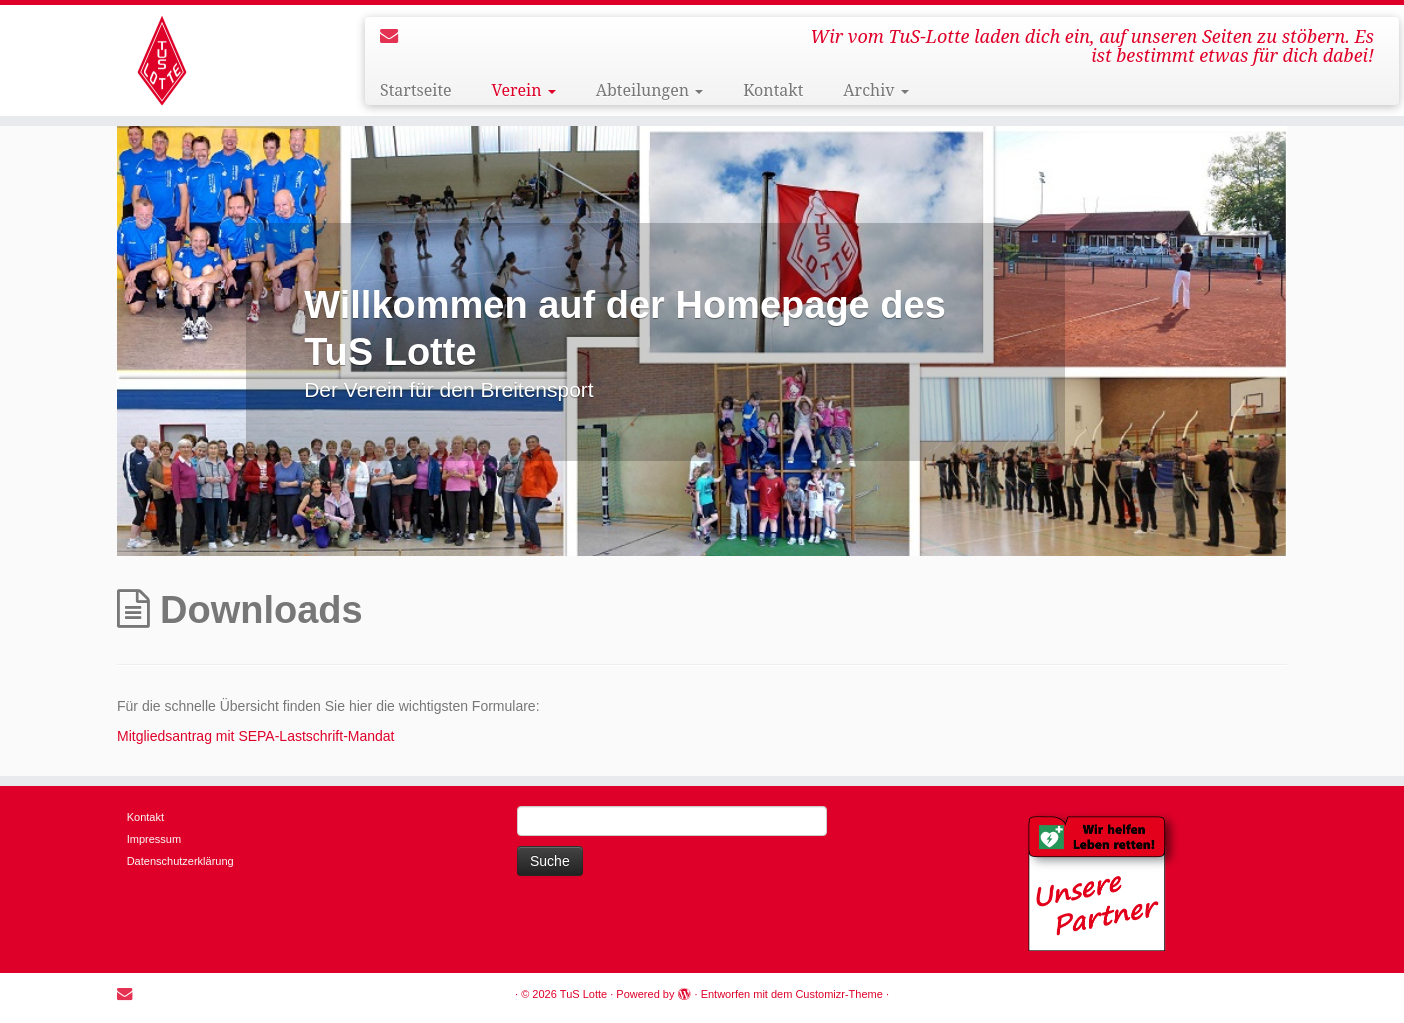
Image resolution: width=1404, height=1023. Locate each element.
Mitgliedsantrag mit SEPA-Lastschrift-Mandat (256, 736)
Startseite (416, 90)
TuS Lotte (583, 994)
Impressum (154, 839)
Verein (524, 90)
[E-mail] (395, 36)
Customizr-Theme (838, 994)
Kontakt (773, 90)
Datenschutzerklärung (180, 861)
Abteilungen (650, 90)
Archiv (875, 90)
